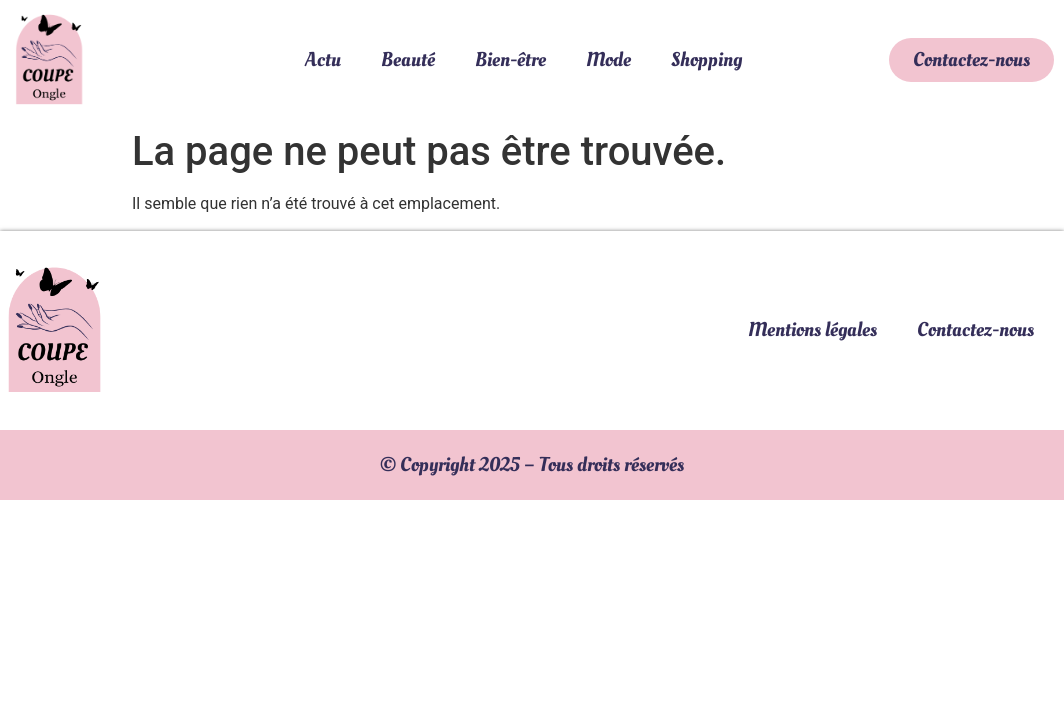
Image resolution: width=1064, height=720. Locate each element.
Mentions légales (812, 330)
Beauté (408, 60)
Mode (608, 60)
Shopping (706, 60)
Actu (323, 60)
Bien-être (510, 60)
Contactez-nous (975, 330)
